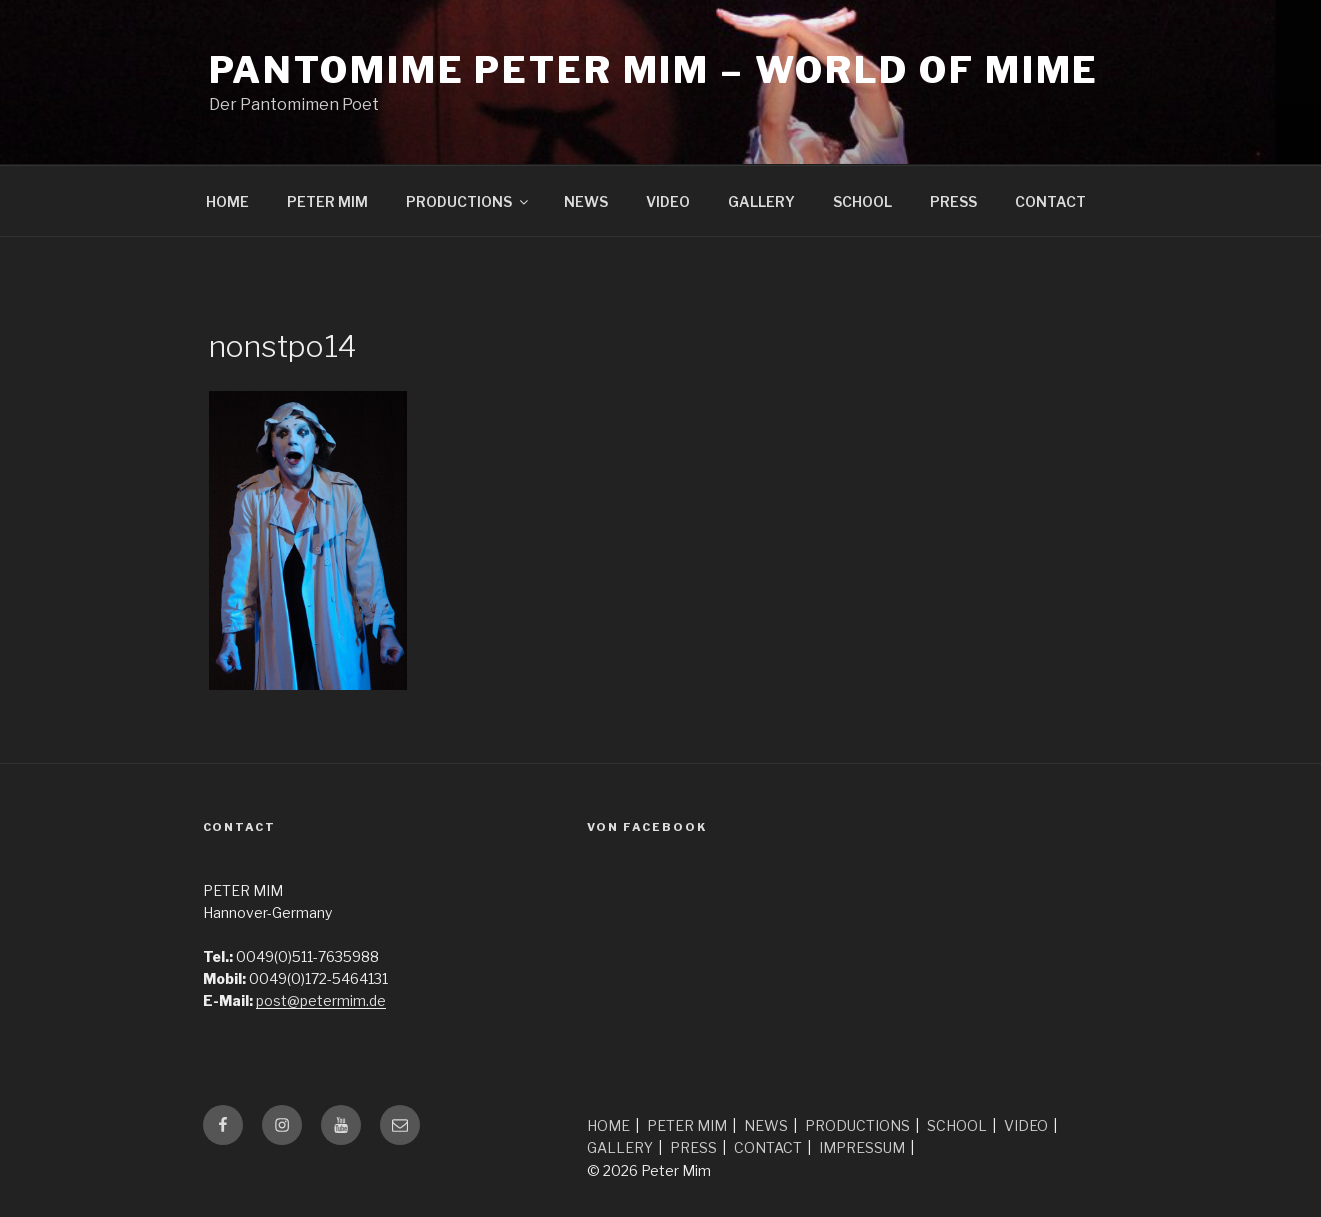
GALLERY (761, 201)
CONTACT (1050, 201)
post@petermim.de (321, 1000)
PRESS (953, 201)
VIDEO (668, 201)
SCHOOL (862, 201)
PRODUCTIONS (468, 201)
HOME (227, 201)
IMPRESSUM (862, 1147)
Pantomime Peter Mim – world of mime (654, 70)
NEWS (586, 201)
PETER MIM (327, 201)
